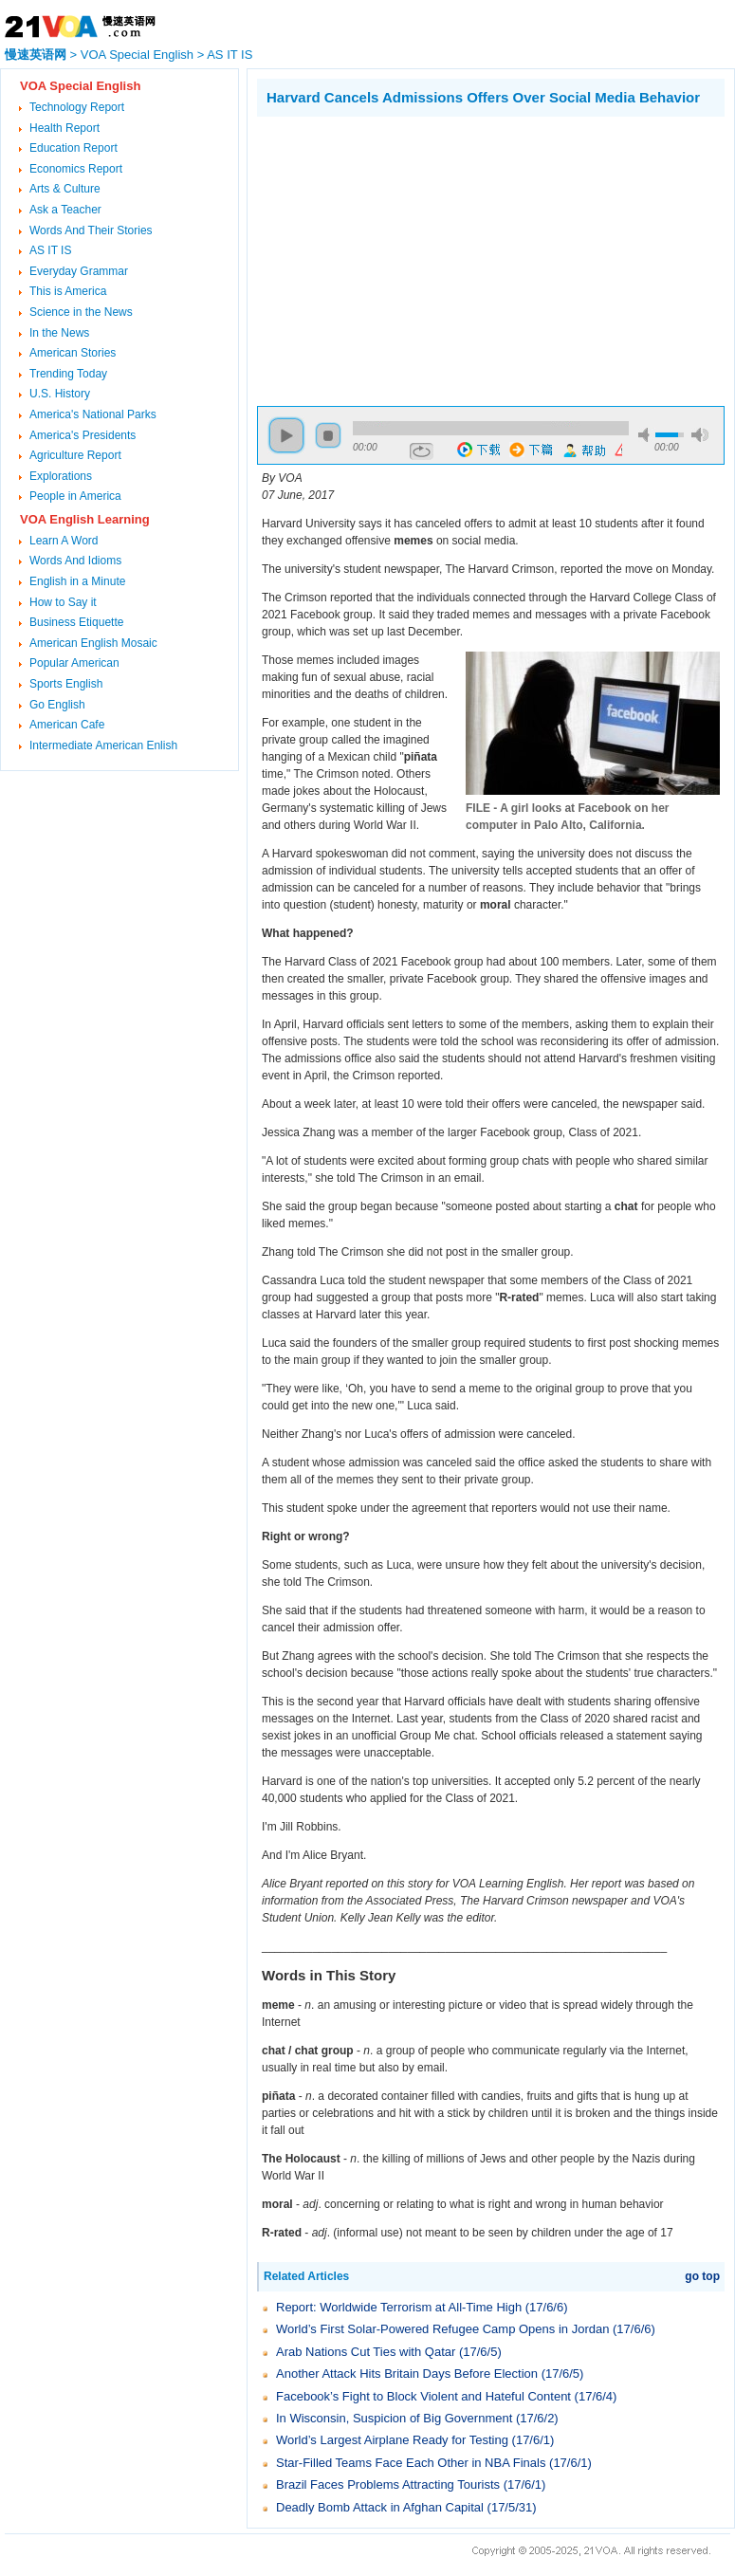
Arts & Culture (65, 188)
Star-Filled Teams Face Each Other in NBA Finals (410, 2463)
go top (702, 2276)
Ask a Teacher (65, 209)
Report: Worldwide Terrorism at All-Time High (399, 2307)
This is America (67, 291)
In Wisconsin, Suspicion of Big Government (394, 2418)
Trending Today (68, 373)
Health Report (64, 128)
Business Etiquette (76, 622)
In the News (59, 333)
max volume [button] (699, 435)
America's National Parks (92, 414)
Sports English (65, 683)
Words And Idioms (75, 560)
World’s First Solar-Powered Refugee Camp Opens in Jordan (442, 2329)
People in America (75, 496)
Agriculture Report (75, 455)
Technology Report (76, 107)
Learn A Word (64, 540)
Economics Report (75, 168)
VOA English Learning (85, 519)
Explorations (60, 476)
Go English (57, 704)
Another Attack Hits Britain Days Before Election (407, 2373)
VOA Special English (137, 54)
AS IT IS (229, 54)
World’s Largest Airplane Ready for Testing (392, 2440)
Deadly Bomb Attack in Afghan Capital (380, 2507)
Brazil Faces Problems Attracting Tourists (388, 2484)
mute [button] (646, 435)
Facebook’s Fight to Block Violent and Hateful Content (423, 2396)
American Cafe (66, 724)
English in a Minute (77, 581)
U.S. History (59, 393)
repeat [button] (421, 451)
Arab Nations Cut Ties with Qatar (365, 2352)
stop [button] (328, 435)
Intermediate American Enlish (103, 745)
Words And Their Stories (91, 230)
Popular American (74, 663)
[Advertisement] (416, 259)
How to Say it (63, 602)
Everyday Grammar (78, 271)
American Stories (72, 352)
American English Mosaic (93, 643)
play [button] (286, 435)
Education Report (73, 148)
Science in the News (81, 312)
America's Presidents (82, 435)
